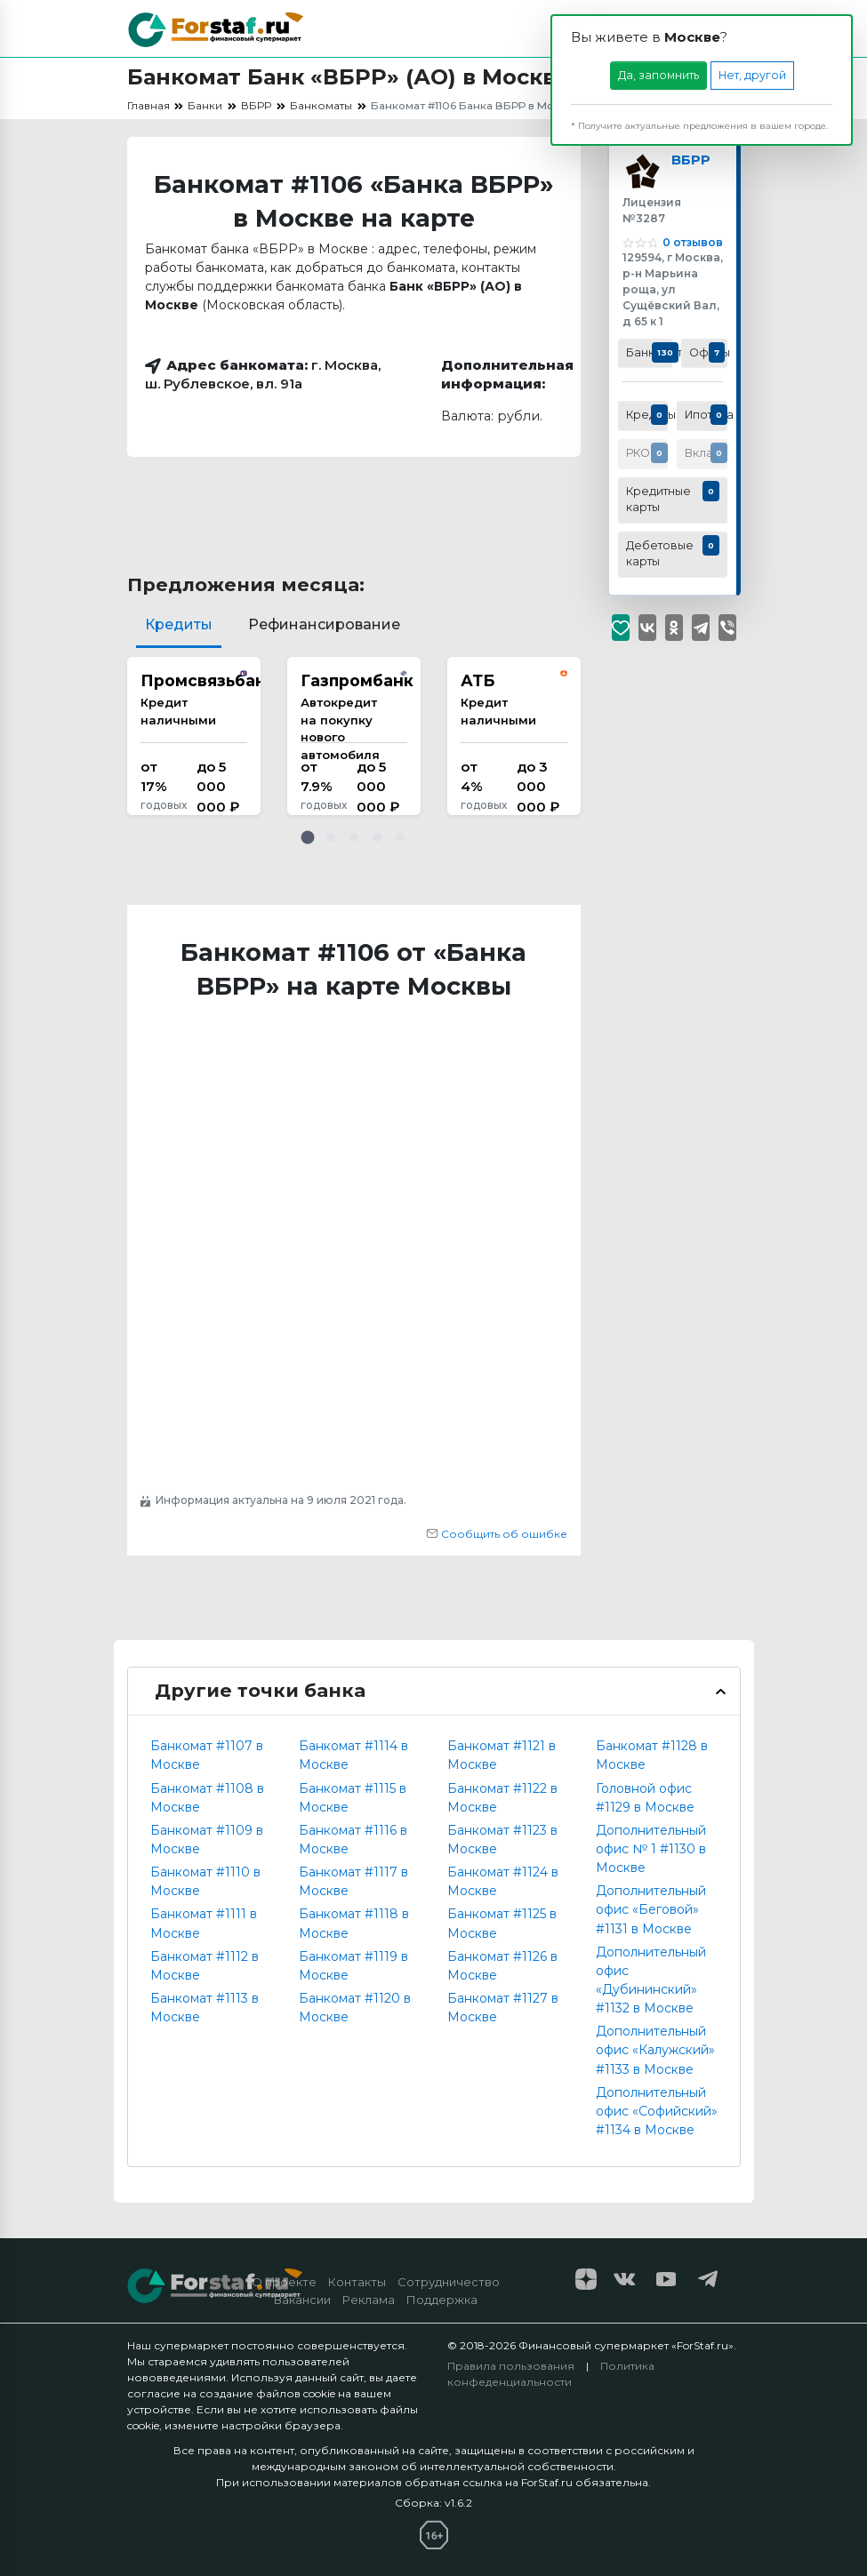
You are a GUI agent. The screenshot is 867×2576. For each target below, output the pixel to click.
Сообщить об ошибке (496, 1533)
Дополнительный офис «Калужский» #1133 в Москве (655, 2049)
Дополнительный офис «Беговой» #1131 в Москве (651, 1909)
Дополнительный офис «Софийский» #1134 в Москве (657, 2111)
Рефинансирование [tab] (324, 624)
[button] (307, 837)
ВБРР (694, 162)
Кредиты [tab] (179, 624)
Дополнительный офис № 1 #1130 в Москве (651, 1849)
